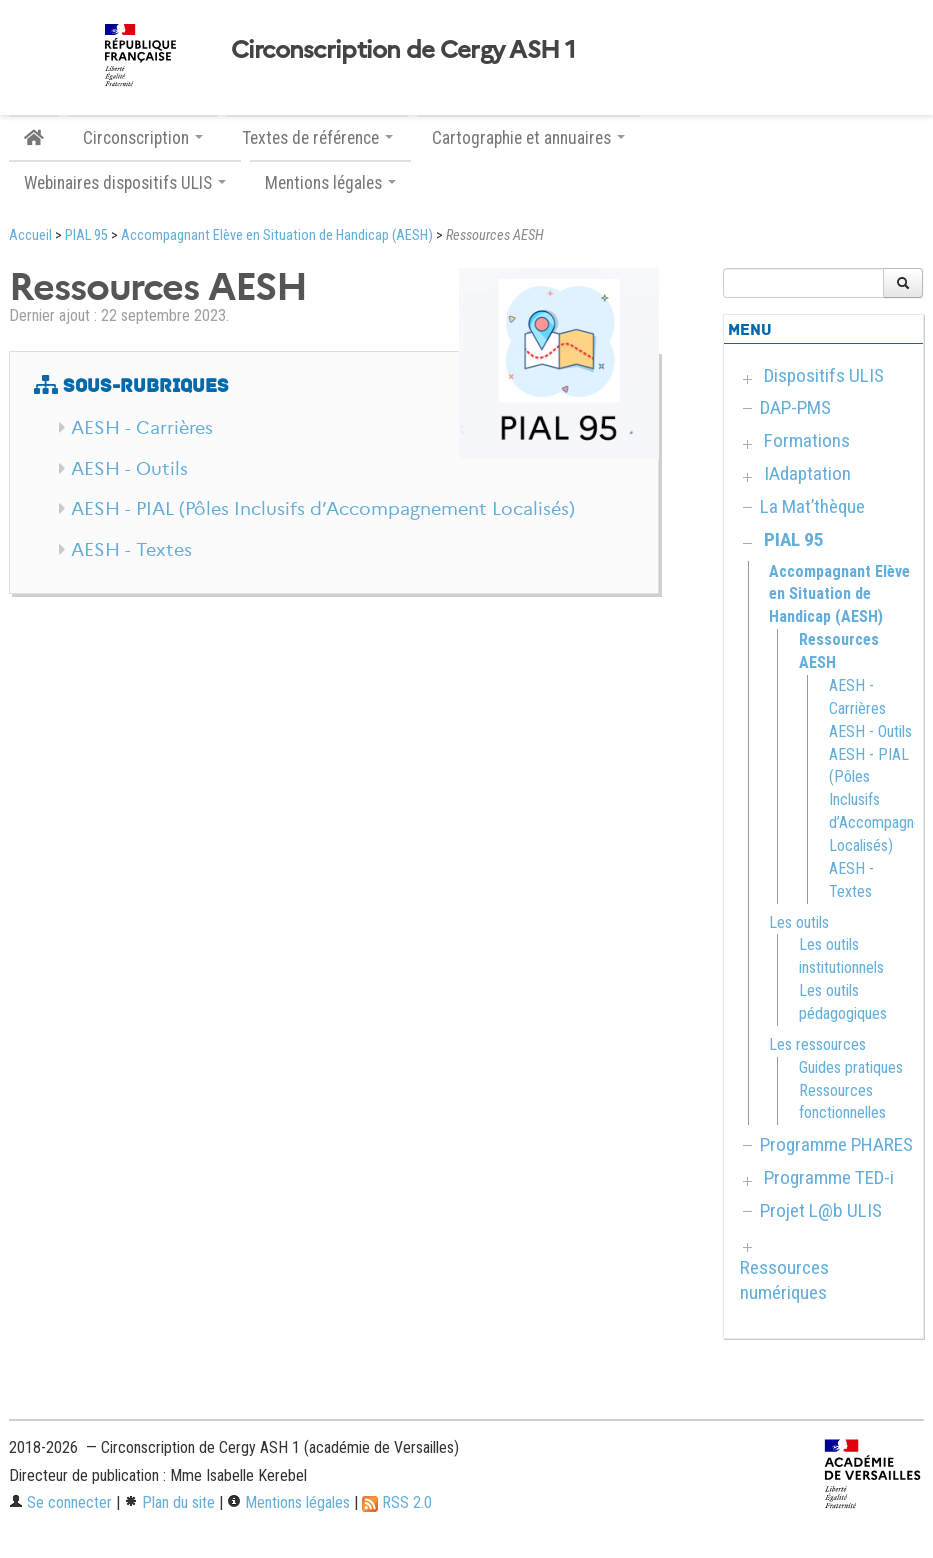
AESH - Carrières (142, 428)
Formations (807, 440)
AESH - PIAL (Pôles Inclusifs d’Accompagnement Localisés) (323, 509)
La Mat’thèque (812, 506)
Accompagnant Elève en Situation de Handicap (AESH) (277, 235)
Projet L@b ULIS (821, 1210)
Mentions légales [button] (330, 183)
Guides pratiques (851, 1067)
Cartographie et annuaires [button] (528, 138)
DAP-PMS (795, 407)
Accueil (30, 235)
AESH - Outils (129, 469)
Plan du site (169, 1502)
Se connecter (60, 1502)
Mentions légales (288, 1502)
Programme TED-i (829, 1177)
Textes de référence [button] (317, 138)
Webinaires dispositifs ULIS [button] (125, 183)
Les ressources (817, 1044)
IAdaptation (807, 473)
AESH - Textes (131, 550)
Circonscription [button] (143, 138)
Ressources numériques (784, 1280)
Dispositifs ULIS (824, 375)
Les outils (799, 922)
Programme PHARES (836, 1144)
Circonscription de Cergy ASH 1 (403, 50)
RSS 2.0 (397, 1502)
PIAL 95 (86, 235)
